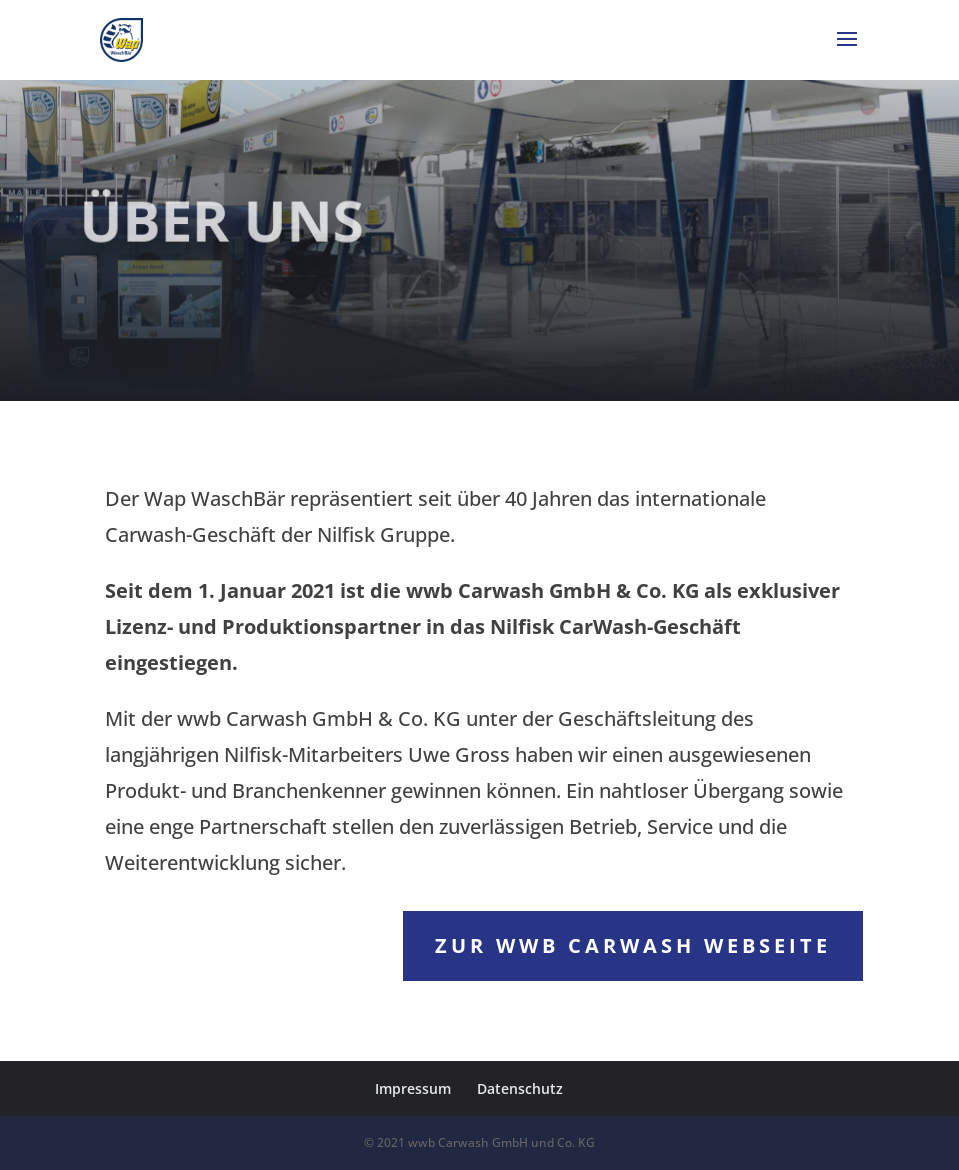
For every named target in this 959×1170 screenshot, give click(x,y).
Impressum (413, 1088)
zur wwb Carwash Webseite (633, 945)
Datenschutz (520, 1088)
